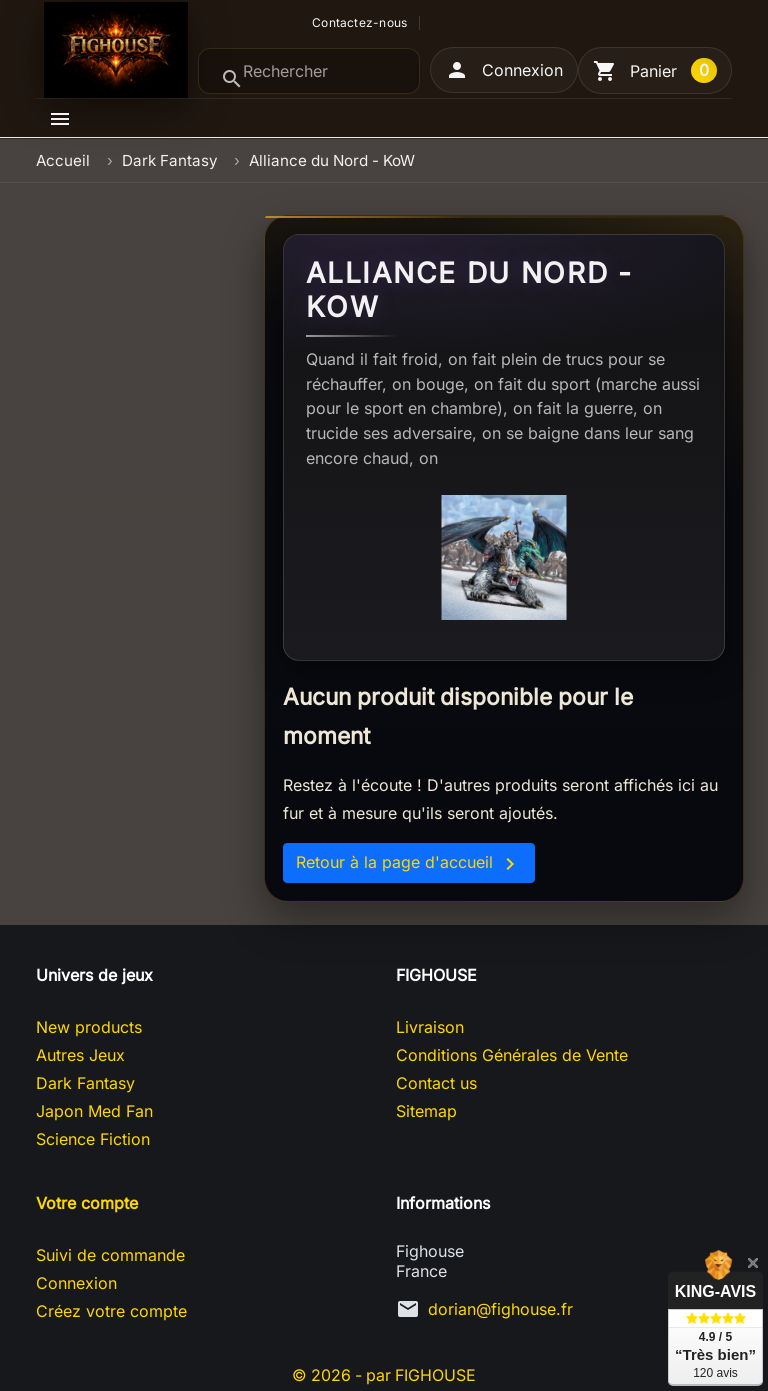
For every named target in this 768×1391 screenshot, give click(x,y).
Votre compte (87, 1203)
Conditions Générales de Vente (512, 1055)
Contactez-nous (359, 23)
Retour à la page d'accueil (409, 864)
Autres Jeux (80, 1055)
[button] (504, 70)
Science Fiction (93, 1139)
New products (89, 1027)
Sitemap (426, 1111)
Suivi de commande (110, 1255)
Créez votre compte (111, 1311)
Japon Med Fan (94, 1111)
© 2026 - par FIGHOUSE (384, 1375)
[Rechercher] (309, 71)
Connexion (76, 1283)
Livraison (430, 1027)
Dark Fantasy (85, 1083)
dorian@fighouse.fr (500, 1309)
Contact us (436, 1083)
